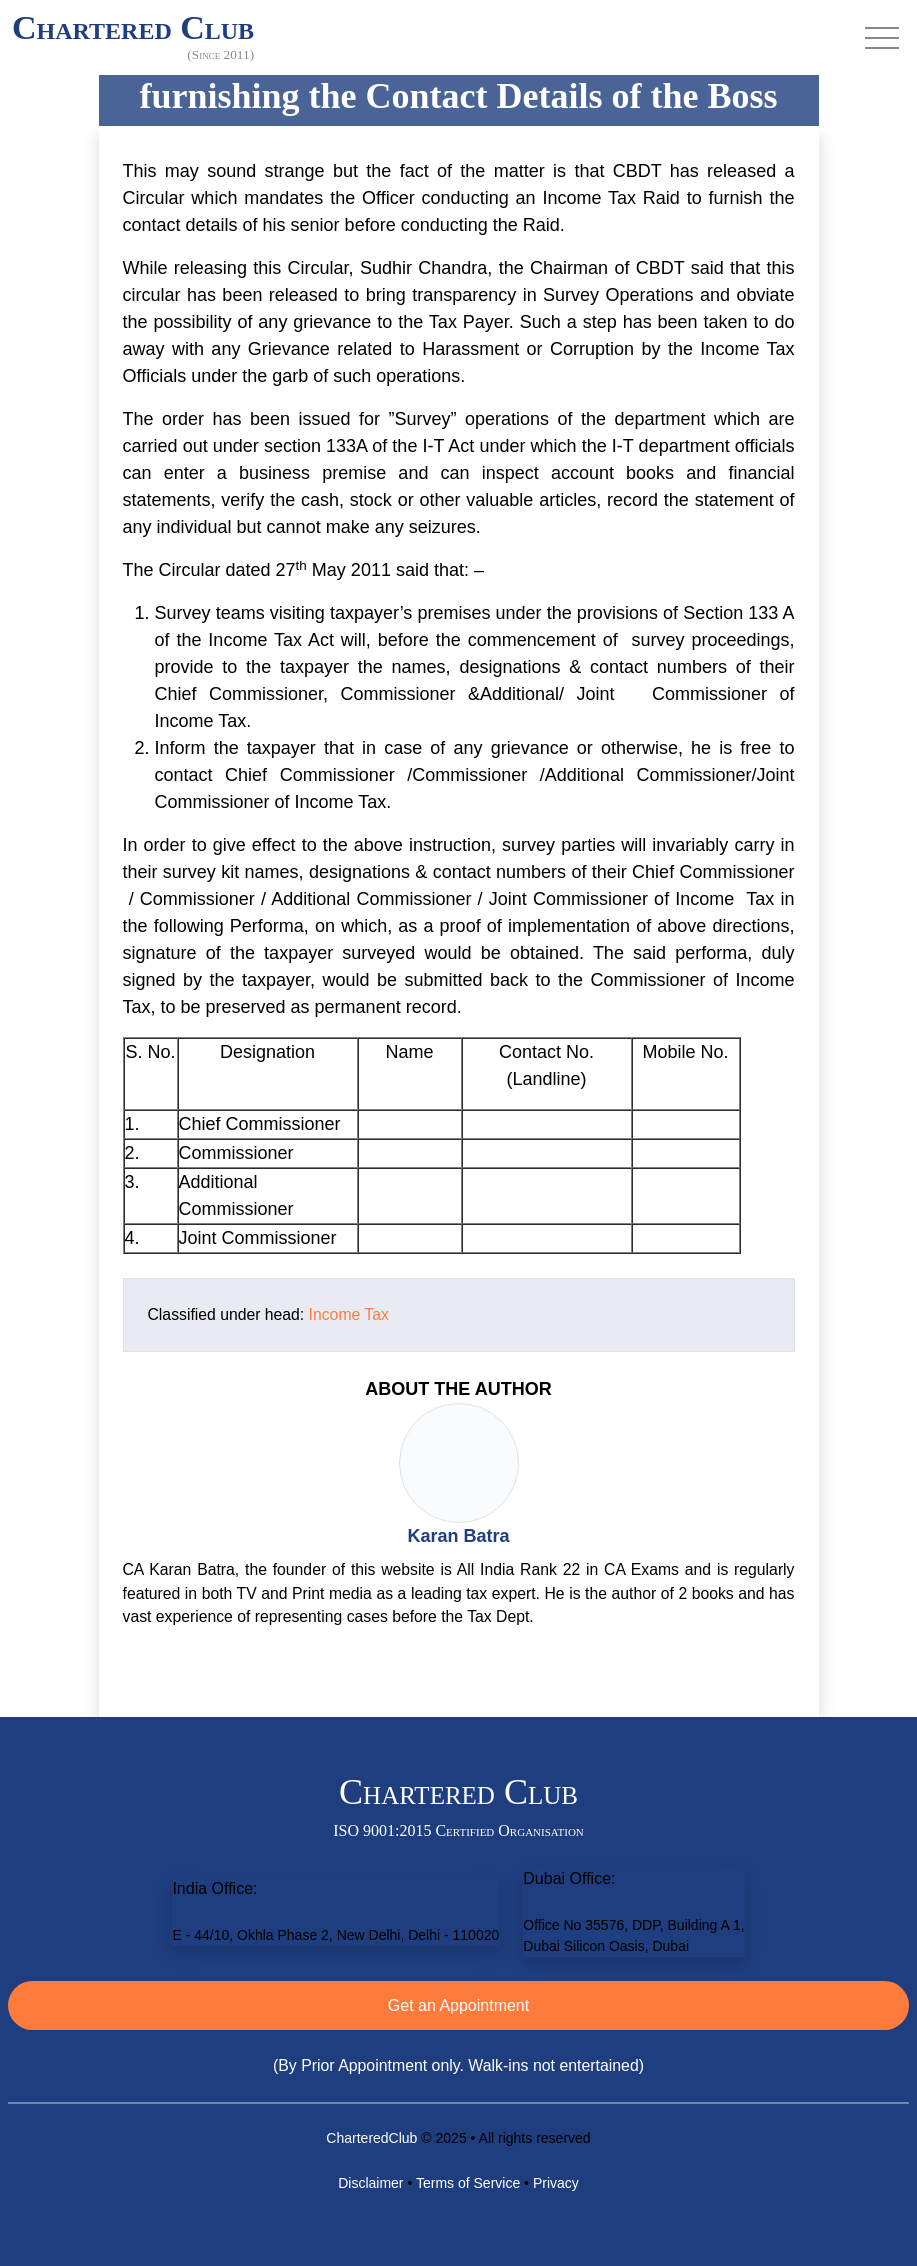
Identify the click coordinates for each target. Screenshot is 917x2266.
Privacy (556, 2183)
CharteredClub (371, 2138)
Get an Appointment (458, 2005)
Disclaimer (370, 2183)
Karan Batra (458, 1536)
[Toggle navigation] (882, 38)
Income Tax (349, 1314)
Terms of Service (468, 2183)
